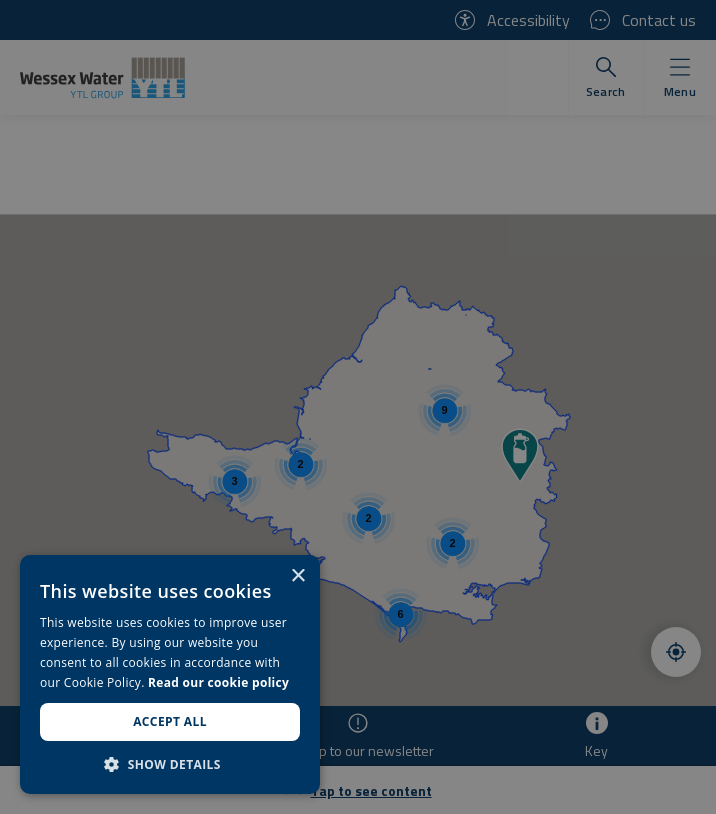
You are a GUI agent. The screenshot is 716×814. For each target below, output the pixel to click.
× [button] (297, 576)
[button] (170, 764)
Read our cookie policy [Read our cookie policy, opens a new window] (218, 682)
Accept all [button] (170, 721)
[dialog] (170, 674)
